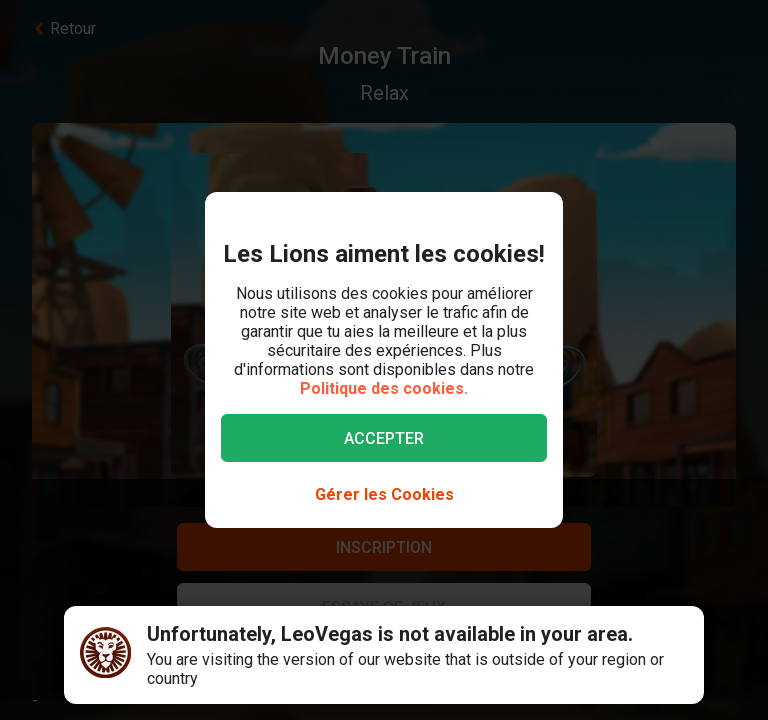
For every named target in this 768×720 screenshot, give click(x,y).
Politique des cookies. (384, 388)
